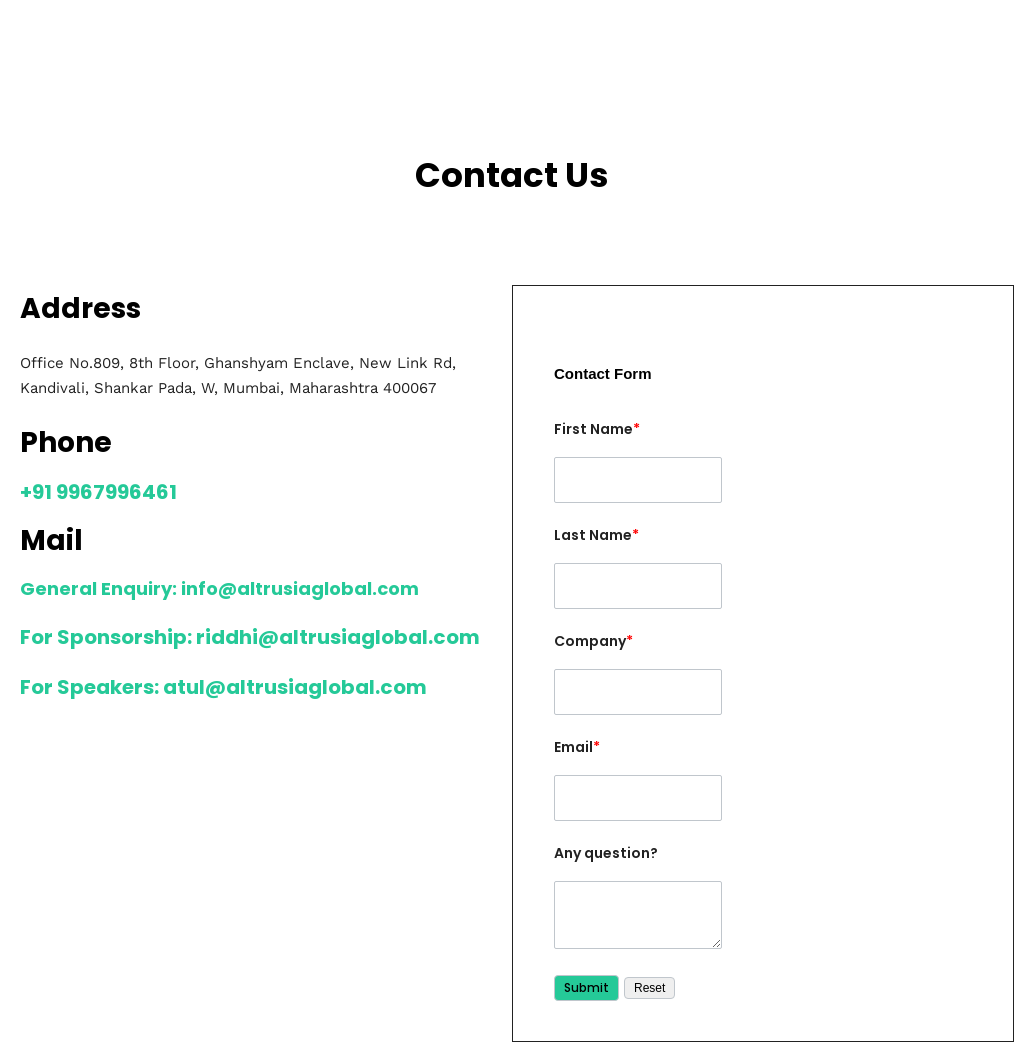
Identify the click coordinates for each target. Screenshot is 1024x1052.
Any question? (606, 853)
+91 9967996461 (98, 492)
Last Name (596, 535)
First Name (597, 429)
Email (577, 747)
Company (593, 641)
